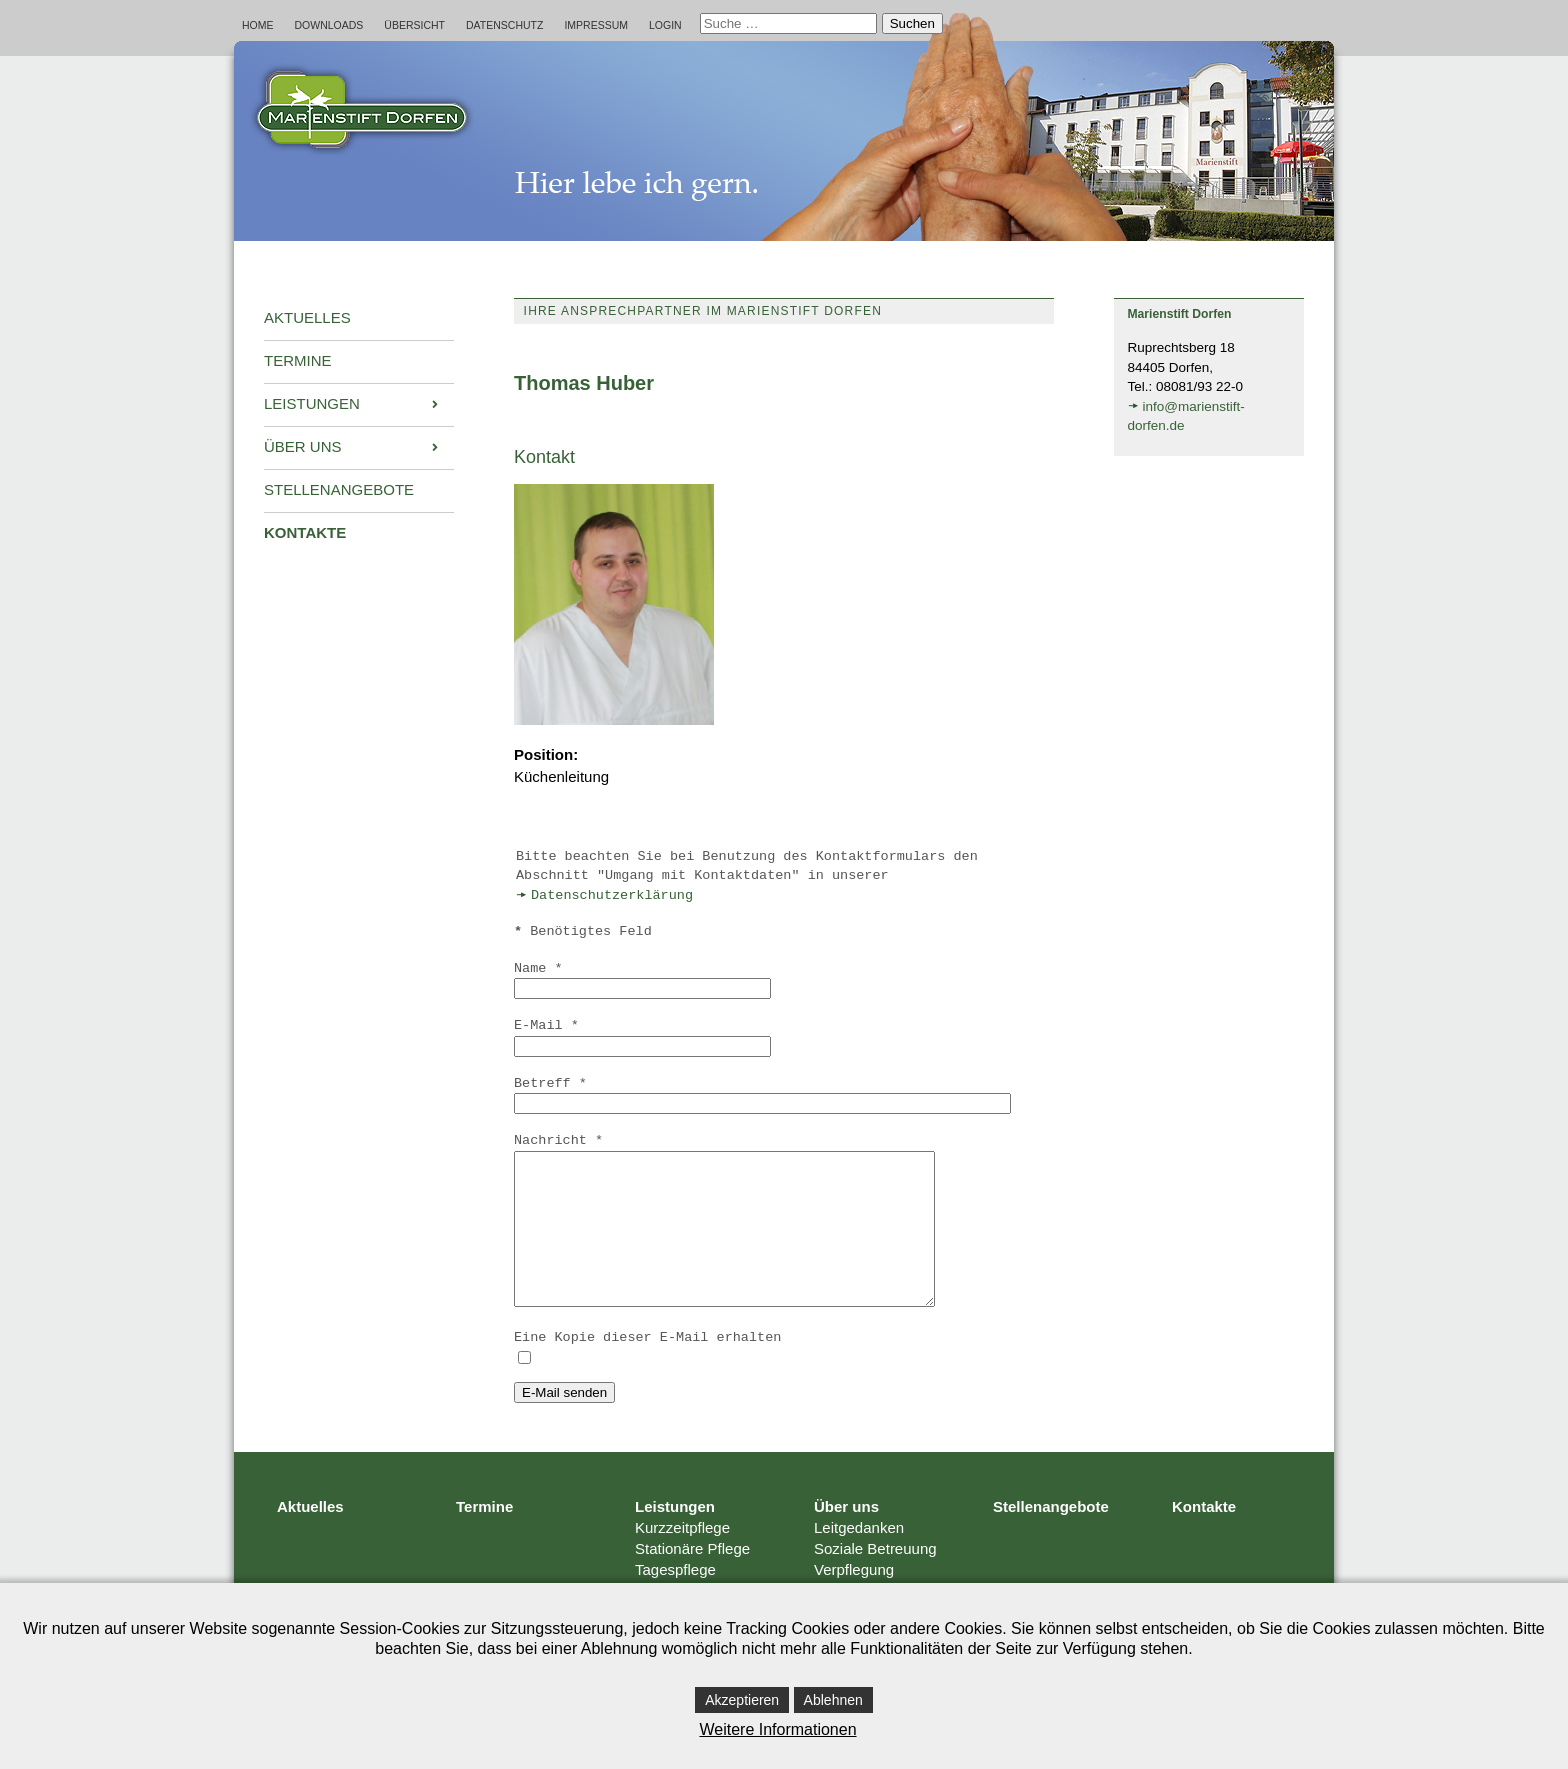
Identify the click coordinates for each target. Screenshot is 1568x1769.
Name (538, 968)
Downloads (329, 25)
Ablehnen (833, 1700)
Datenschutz (504, 25)
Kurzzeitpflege (682, 1557)
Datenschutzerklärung (612, 895)
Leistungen (675, 1536)
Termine (484, 1536)
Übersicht (414, 25)
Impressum (596, 25)
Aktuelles (310, 1536)
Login (665, 25)
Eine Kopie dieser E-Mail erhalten (647, 1367)
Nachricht (558, 1140)
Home (258, 25)
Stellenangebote (1051, 1536)
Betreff (550, 1083)
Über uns (846, 1536)
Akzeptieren (742, 1700)
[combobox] (788, 23)
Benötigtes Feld (583, 931)
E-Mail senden (564, 1422)
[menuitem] (359, 319)
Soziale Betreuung (875, 1578)
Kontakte (1204, 1536)
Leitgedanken (859, 1557)
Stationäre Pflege (692, 1578)
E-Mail (546, 1025)
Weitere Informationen (777, 1729)
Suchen (912, 23)
